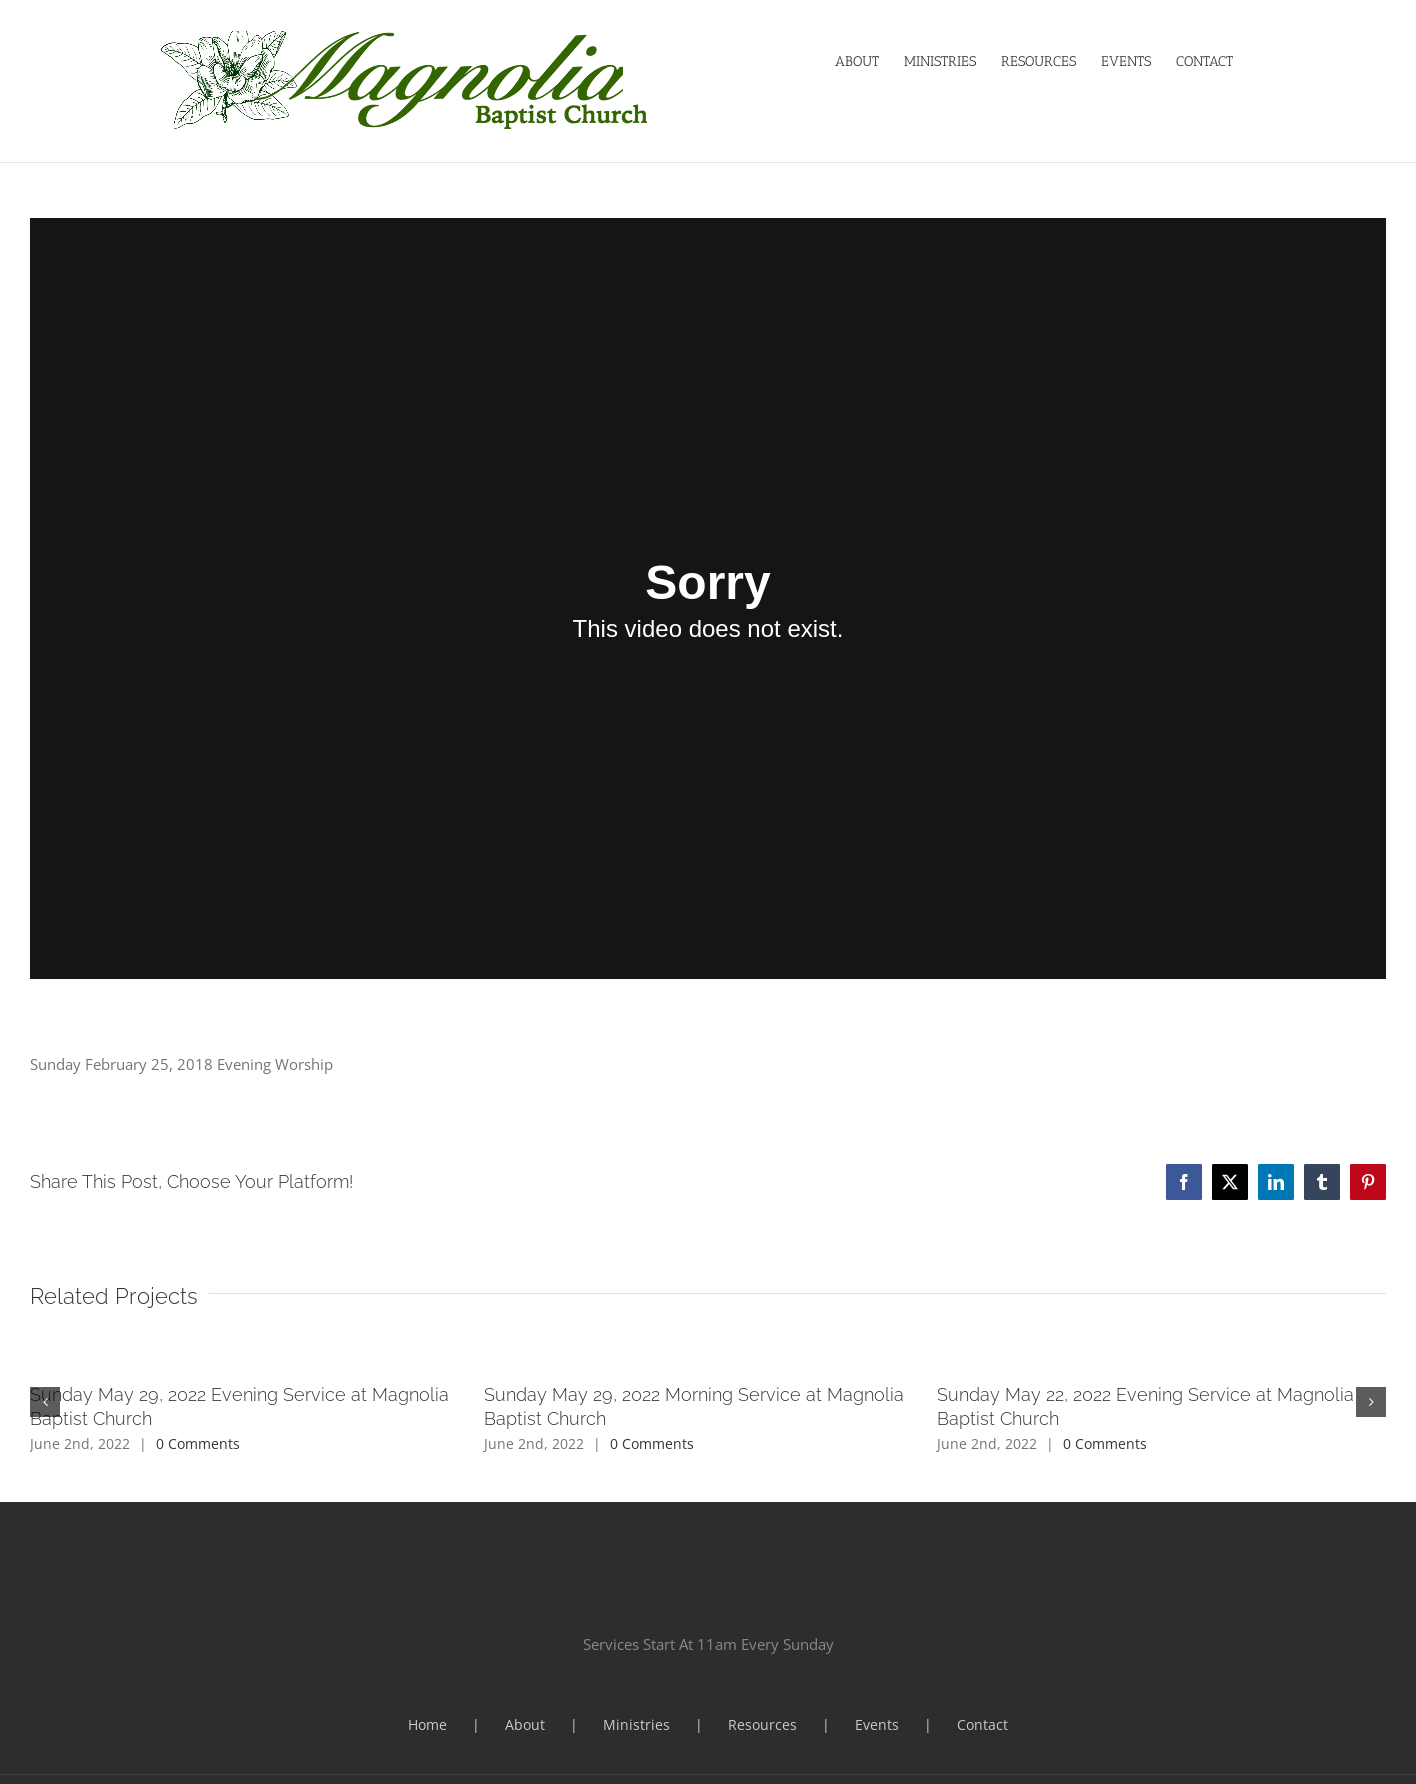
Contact (982, 1724)
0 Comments (198, 1443)
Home (427, 1724)
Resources (762, 1724)
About (525, 1724)
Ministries (636, 1724)
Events (877, 1724)
